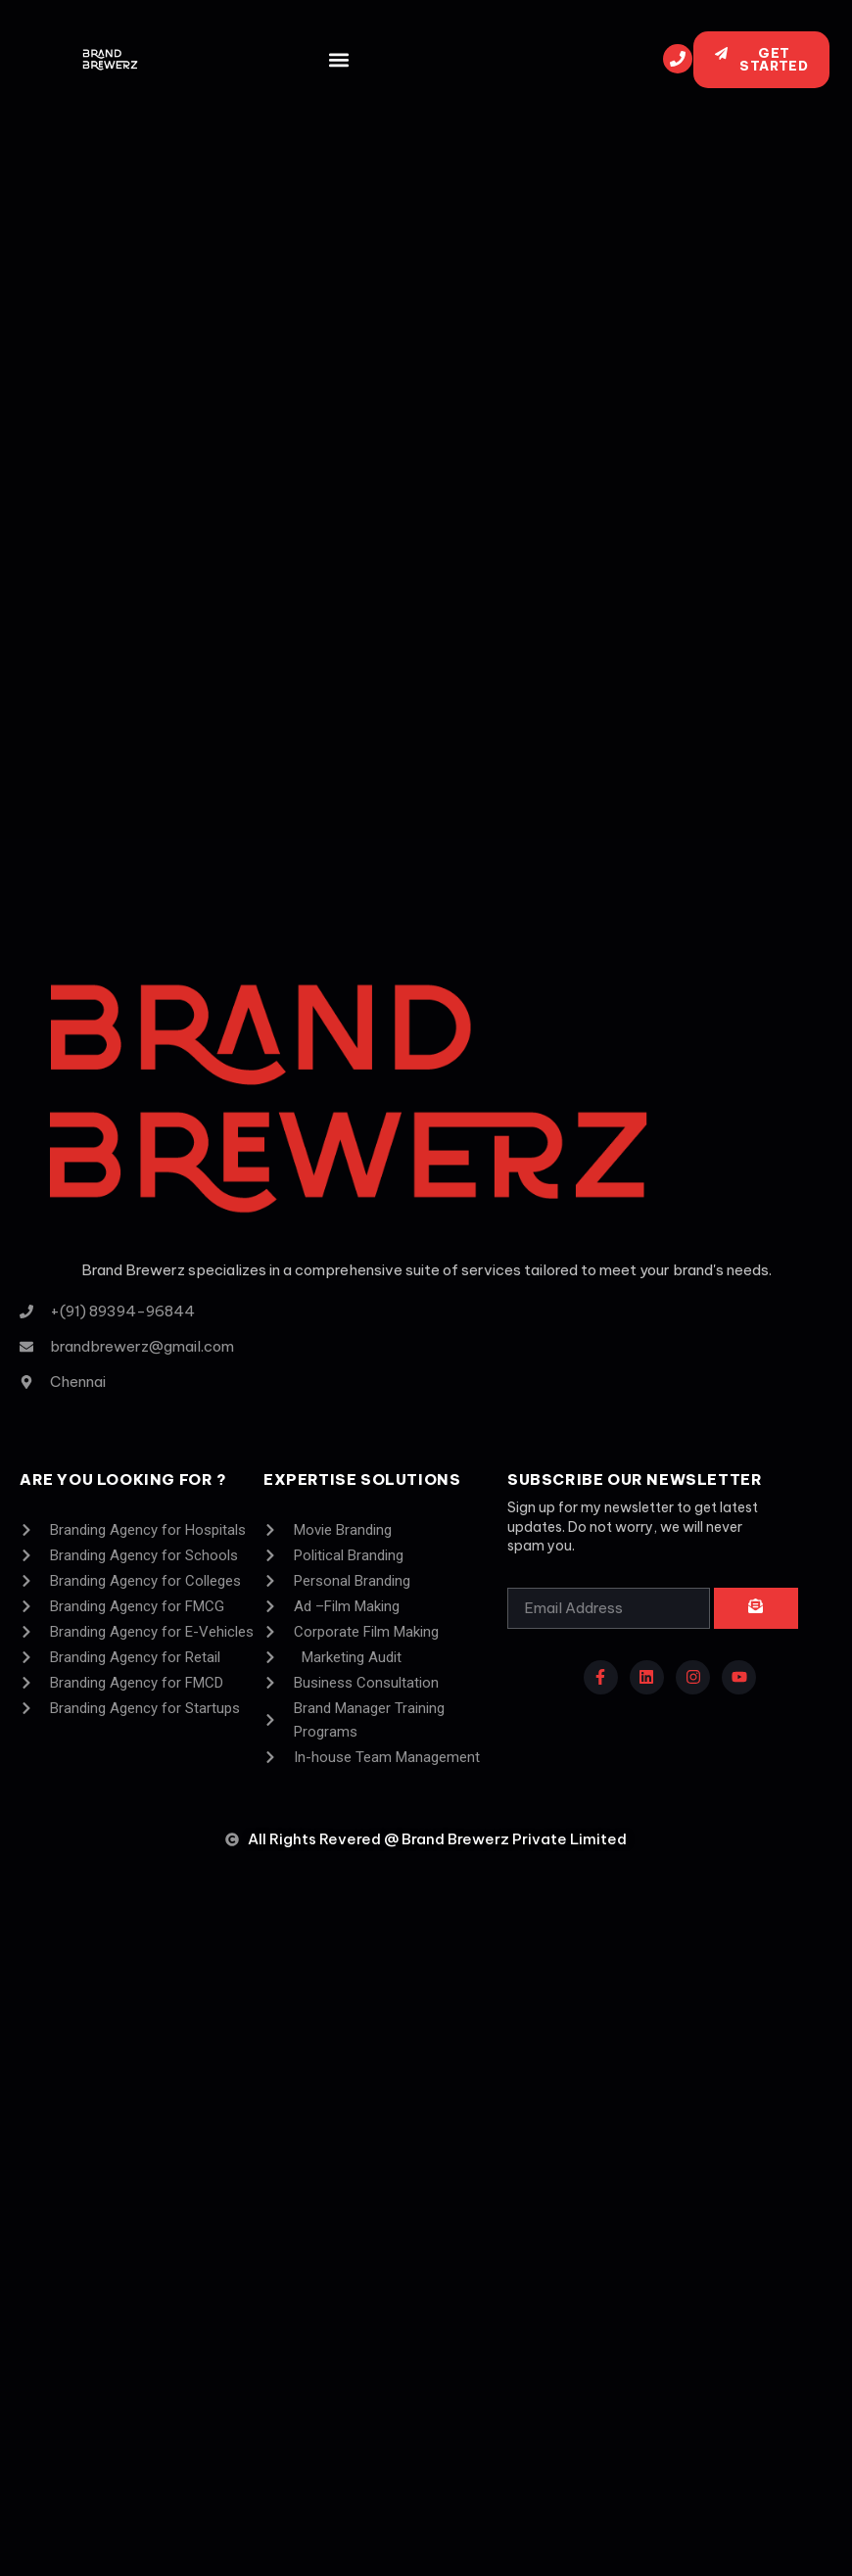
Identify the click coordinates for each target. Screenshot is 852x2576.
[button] (338, 60)
